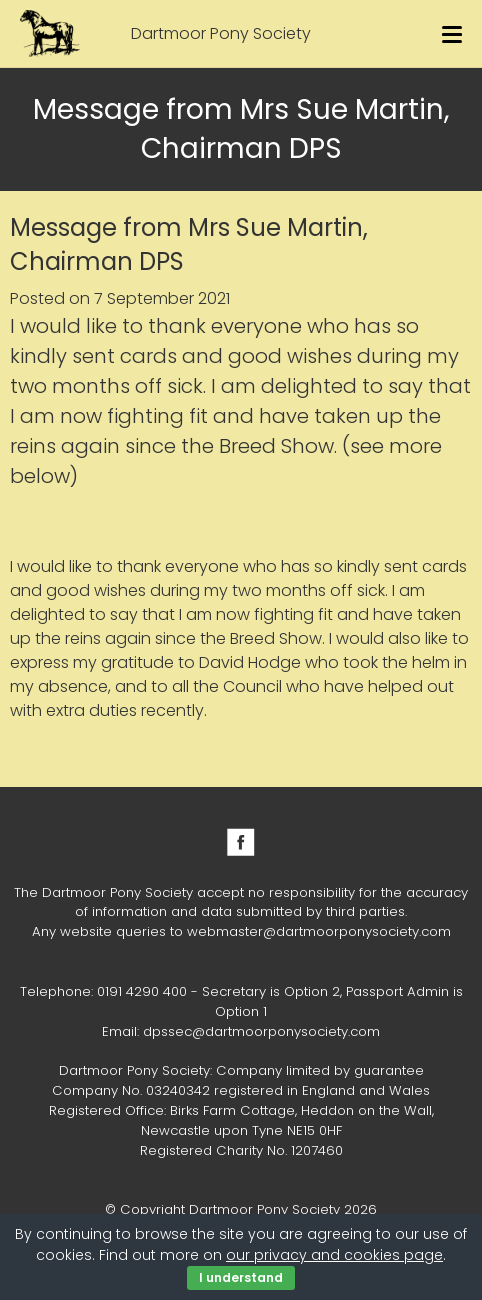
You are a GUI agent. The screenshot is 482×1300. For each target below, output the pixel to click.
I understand (241, 1277)
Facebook (241, 842)
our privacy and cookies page (334, 1255)
